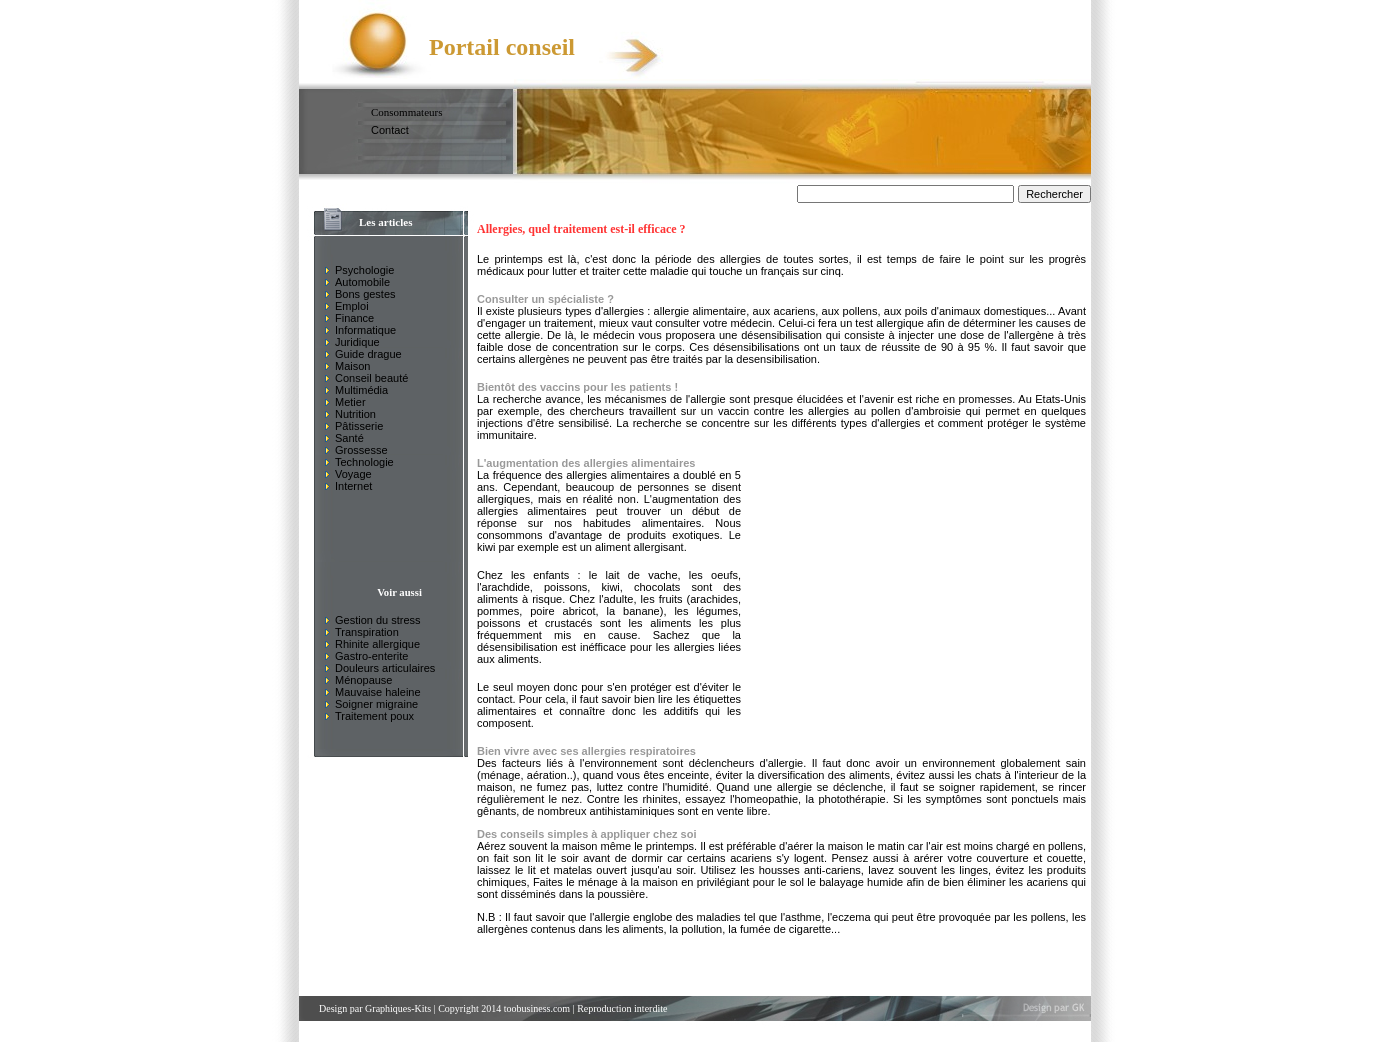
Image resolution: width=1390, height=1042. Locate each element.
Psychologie (364, 270)
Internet (353, 486)
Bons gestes (365, 294)
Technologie (364, 462)
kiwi (486, 547)
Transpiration (367, 632)
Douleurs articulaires (385, 668)
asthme (803, 917)
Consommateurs (407, 112)
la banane (633, 611)
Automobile (362, 282)
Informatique (365, 330)
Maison (352, 366)
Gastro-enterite (371, 656)
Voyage (353, 474)
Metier (350, 402)
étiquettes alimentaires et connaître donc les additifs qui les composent (609, 711)
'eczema (850, 917)
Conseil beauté (371, 378)
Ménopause (364, 680)
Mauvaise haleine (378, 692)
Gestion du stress (378, 620)
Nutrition (355, 414)
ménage (501, 775)
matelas (573, 870)
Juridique (357, 342)
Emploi (352, 306)
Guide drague (368, 354)
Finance (354, 318)
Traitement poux (374, 716)
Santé (349, 438)
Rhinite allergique (377, 644)
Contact (390, 130)
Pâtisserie (359, 426)
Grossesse (361, 450)
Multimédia (361, 390)
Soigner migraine (376, 704)
